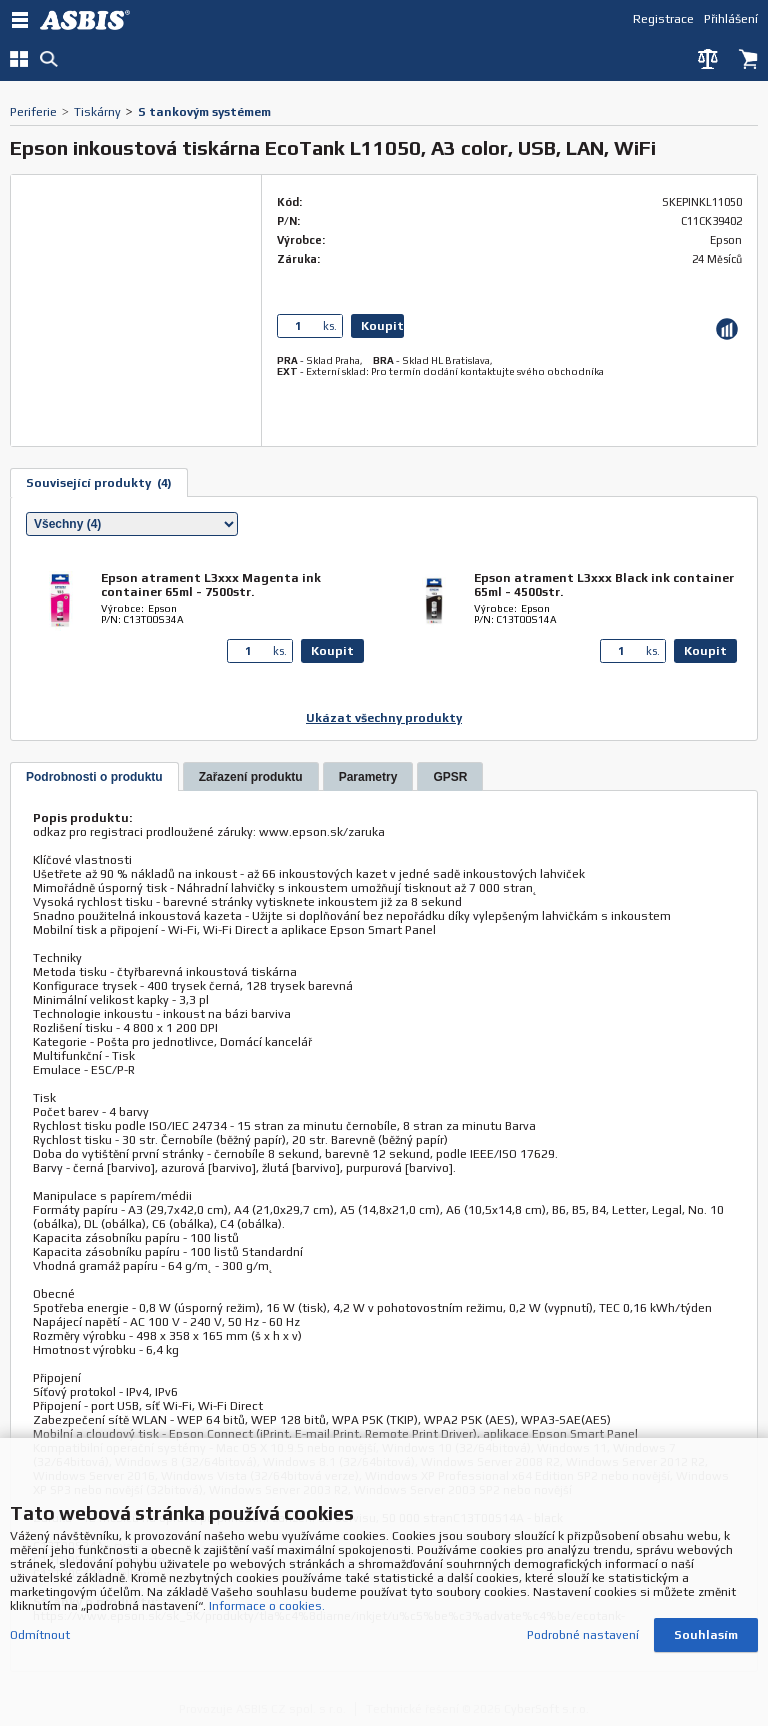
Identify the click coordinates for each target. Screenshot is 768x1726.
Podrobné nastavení (583, 1635)
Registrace (663, 18)
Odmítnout (40, 1635)
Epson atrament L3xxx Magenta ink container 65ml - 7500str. (211, 585)
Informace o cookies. (267, 1606)
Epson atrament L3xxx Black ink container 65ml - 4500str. (604, 585)
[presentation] (94, 777)
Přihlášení (731, 18)
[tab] (94, 776)
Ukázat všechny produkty (384, 718)
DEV (90, 20)
